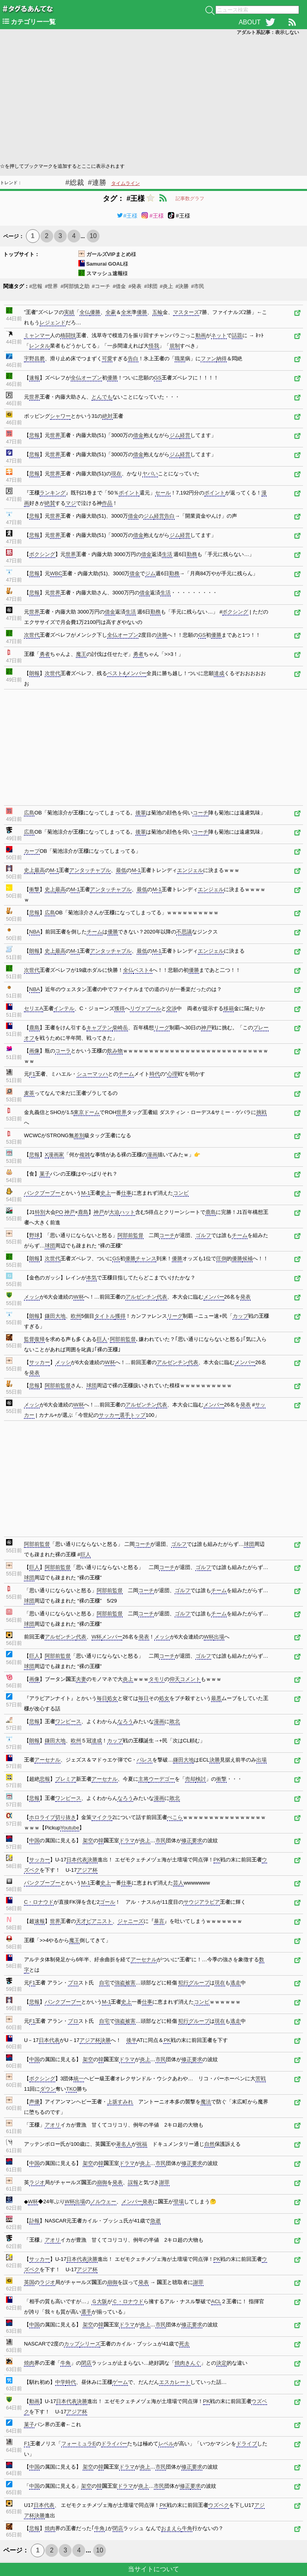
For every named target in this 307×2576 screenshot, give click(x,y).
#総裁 (75, 183)
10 (93, 235)
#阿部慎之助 (74, 286)
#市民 (197, 286)
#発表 (135, 286)
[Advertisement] (153, 98)
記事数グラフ (189, 198)
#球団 (150, 286)
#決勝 (182, 286)
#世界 (51, 286)
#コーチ (101, 286)
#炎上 (166, 286)
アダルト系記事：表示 (268, 32)
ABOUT (250, 22)
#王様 (127, 216)
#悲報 (35, 286)
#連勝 (97, 183)
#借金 (119, 286)
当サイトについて (153, 2569)
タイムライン (125, 183)
